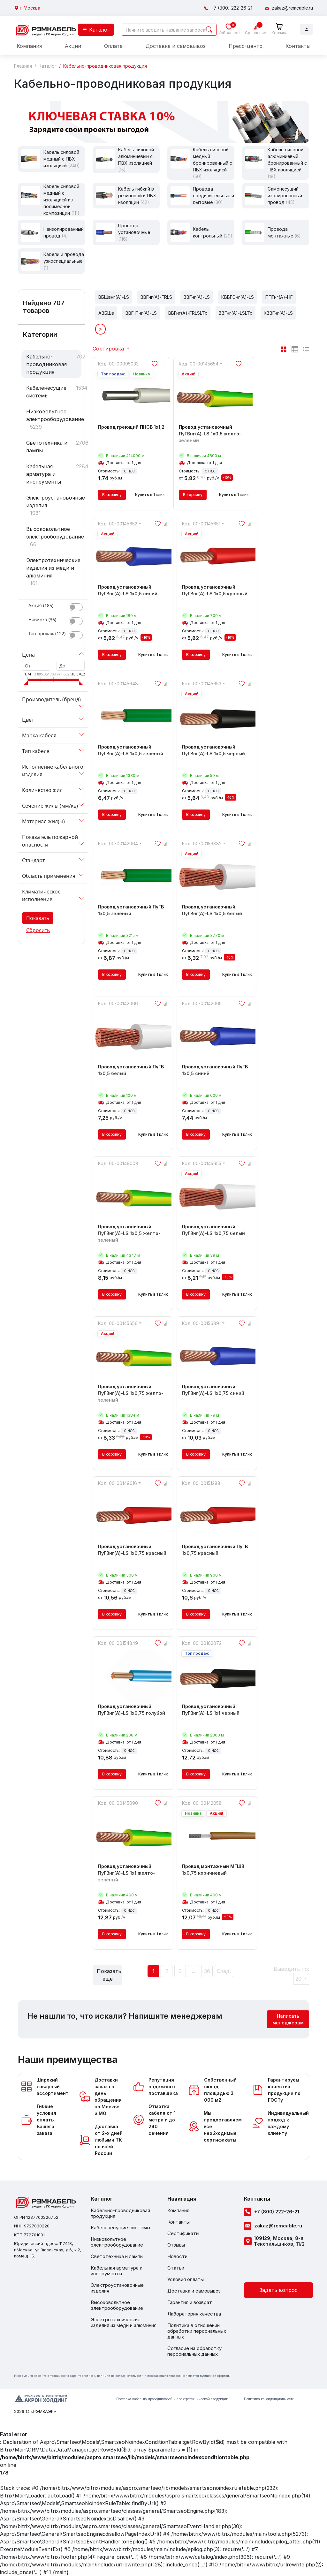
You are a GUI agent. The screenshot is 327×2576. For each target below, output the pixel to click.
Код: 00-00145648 (118, 683)
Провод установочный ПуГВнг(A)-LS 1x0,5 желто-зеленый (214, 437)
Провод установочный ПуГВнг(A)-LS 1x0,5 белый (217, 913)
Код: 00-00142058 (202, 1803)
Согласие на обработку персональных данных (194, 2351)
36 (207, 1971)
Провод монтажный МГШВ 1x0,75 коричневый (217, 1873)
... (193, 1971)
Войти (306, 29)
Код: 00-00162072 (202, 1643)
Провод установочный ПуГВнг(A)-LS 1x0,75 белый (217, 1233)
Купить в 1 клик (150, 494)
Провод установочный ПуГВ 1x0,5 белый (133, 1073)
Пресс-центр (245, 46)
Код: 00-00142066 (118, 1003)
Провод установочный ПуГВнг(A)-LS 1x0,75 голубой (133, 1713)
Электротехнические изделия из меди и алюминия (53, 568)
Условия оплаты (185, 2279)
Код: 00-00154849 (118, 1643)
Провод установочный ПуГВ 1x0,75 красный (217, 1553)
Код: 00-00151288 (201, 1483)
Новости (177, 2256)
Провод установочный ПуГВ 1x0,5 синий (217, 1073)
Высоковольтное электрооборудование (53, 533)
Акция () (40, 605)
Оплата (113, 46)
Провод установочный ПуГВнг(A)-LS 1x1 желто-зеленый (133, 1876)
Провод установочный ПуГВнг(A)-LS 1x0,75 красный (133, 1553)
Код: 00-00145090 (118, 1803)
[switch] (76, 607)
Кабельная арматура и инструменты (43, 474)
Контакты (297, 46)
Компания (29, 46)
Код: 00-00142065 (202, 1003)
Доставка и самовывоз (176, 46)
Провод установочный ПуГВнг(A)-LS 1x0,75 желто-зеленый (133, 1397)
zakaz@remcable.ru (292, 8)
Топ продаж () (46, 633)
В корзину (112, 494)
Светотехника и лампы (46, 447)
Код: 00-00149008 (118, 1163)
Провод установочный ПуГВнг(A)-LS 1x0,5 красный (217, 593)
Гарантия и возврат (189, 2302)
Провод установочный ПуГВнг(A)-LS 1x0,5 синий (133, 593)
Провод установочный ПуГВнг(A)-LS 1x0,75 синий (217, 1393)
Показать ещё (109, 1975)
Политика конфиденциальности (269, 2399)
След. (224, 1971)
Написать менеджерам (288, 2019)
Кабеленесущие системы (46, 392)
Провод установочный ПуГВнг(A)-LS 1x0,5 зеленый (133, 753)
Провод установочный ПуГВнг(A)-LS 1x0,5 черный (217, 753)
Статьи (175, 2268)
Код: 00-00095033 (118, 363)
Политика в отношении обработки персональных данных (196, 2331)
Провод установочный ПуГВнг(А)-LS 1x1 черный (217, 1713)
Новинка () (42, 619)
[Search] (169, 30)
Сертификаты (183, 2233)
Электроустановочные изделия (53, 501)
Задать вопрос (278, 2290)
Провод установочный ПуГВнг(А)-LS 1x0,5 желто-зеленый (133, 1237)
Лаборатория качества (194, 2314)
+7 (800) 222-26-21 (231, 8)
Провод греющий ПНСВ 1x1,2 (131, 430)
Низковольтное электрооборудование (53, 415)
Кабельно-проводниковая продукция (46, 364)
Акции (73, 46)
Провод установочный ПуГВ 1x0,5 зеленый (133, 913)
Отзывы (176, 2245)
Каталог (96, 29)
